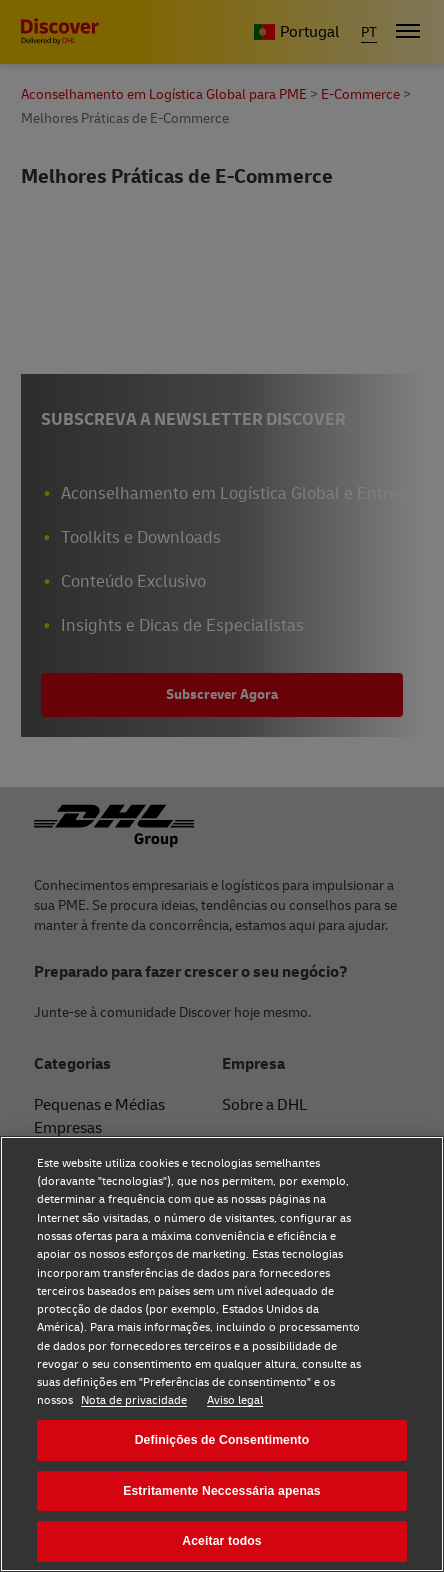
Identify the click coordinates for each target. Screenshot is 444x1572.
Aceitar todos (221, 1541)
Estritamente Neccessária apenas (222, 1491)
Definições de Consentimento (222, 1440)
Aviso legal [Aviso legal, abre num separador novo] (235, 1400)
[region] (222, 1354)
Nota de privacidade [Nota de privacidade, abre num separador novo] (134, 1400)
